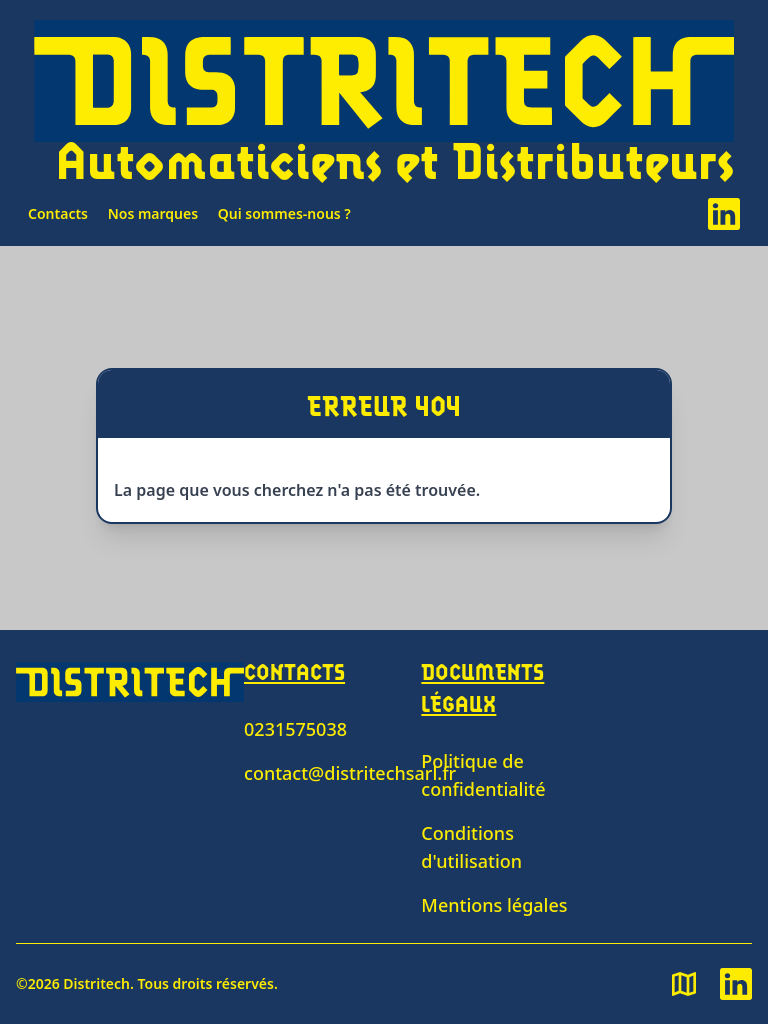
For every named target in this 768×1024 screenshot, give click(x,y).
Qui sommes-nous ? (284, 213)
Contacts (58, 213)
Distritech (96, 983)
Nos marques (153, 213)
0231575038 (295, 729)
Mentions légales (494, 905)
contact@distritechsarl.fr (350, 773)
